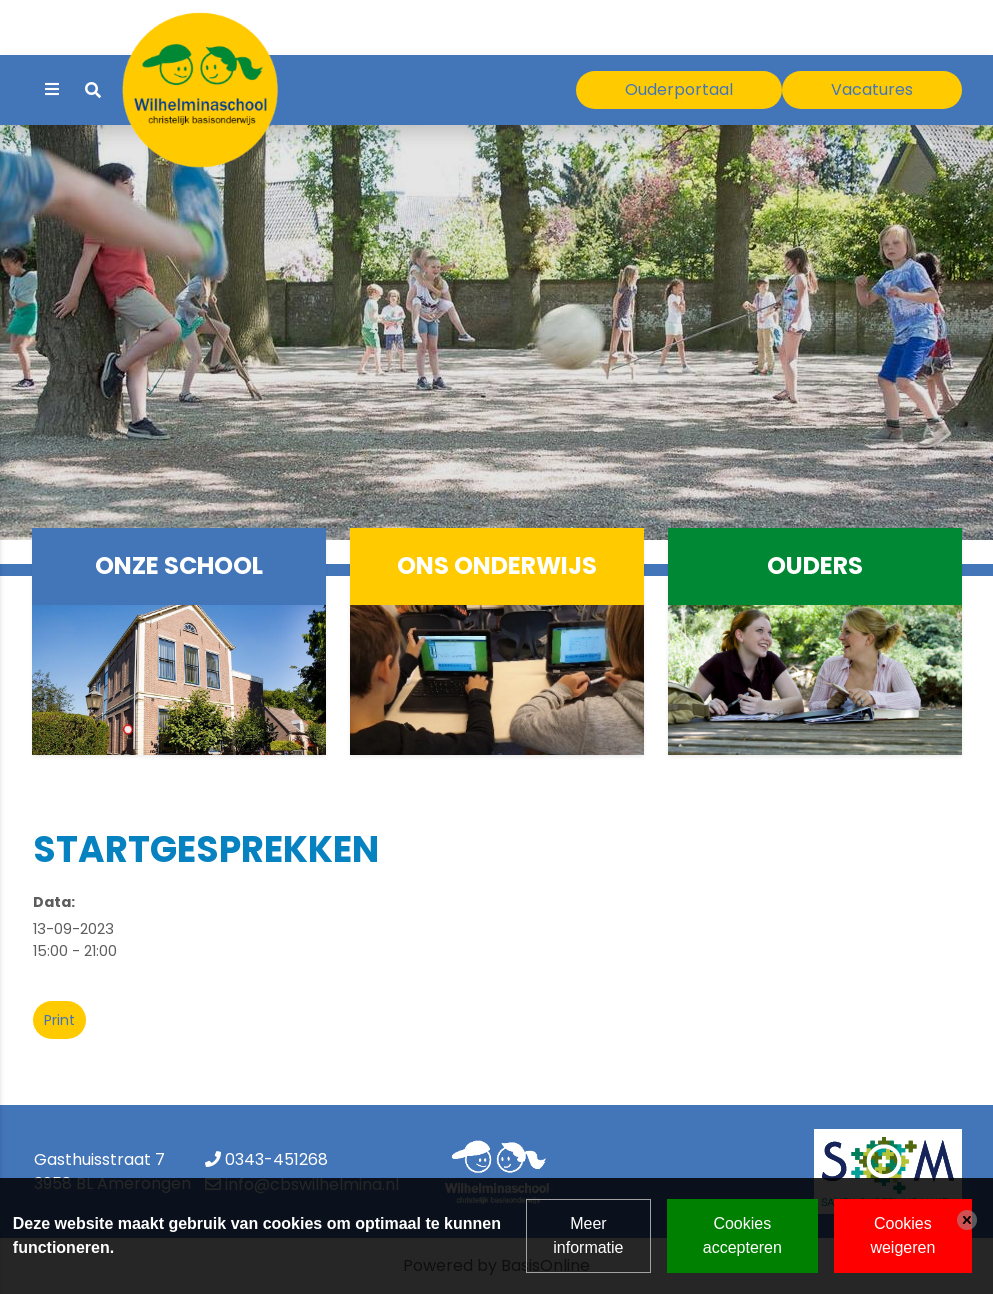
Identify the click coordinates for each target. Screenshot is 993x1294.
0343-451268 (276, 1159)
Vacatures (872, 89)
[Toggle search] (93, 90)
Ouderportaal (679, 89)
